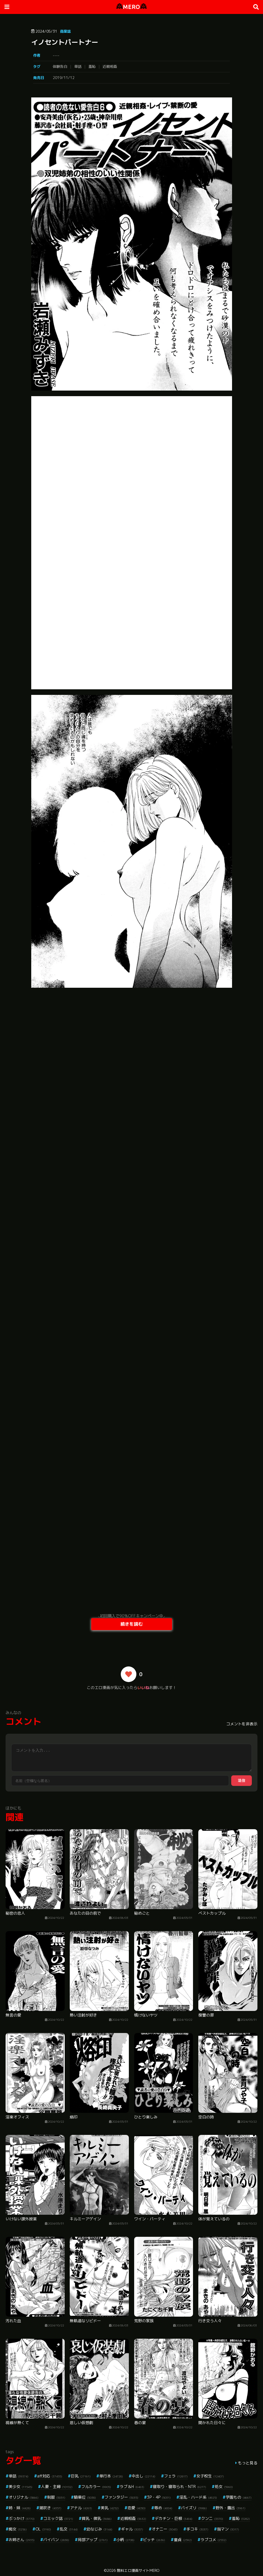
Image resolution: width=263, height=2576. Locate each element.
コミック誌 (58, 2518)
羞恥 (92, 66)
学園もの (239, 2497)
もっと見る (247, 2462)
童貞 (183, 2539)
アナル (81, 2507)
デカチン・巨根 (173, 2518)
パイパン (56, 2539)
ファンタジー (121, 2497)
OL (43, 2529)
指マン (228, 2529)
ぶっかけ (22, 2518)
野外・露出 (230, 2507)
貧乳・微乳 (97, 2518)
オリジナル (23, 2497)
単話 (77, 66)
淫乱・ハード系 (198, 2497)
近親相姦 (110, 66)
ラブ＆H (132, 2486)
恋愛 (136, 2507)
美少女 (20, 2486)
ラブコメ (213, 2539)
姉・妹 (20, 2507)
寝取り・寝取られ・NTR (179, 2486)
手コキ (197, 2529)
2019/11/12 (63, 77)
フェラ (176, 2476)
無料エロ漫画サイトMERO (138, 2570)
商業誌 (65, 31)
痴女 (18, 2529)
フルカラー (96, 2486)
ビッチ (154, 2539)
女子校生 (210, 2476)
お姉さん (22, 2539)
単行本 (111, 2476)
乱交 (69, 2529)
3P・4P (159, 2497)
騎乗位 (85, 2497)
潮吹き (50, 2507)
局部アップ (93, 2539)
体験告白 (60, 66)
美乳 (110, 2507)
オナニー (165, 2529)
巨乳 (81, 2476)
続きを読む (131, 1624)
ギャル (132, 2529)
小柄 (125, 2539)
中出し (143, 2476)
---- (56, 55)
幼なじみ (99, 2529)
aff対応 (49, 2476)
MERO (131, 7)
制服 (56, 2497)
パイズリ (194, 2507)
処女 (224, 2486)
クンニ (212, 2518)
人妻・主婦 (57, 2486)
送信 (241, 1780)
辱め (163, 2507)
